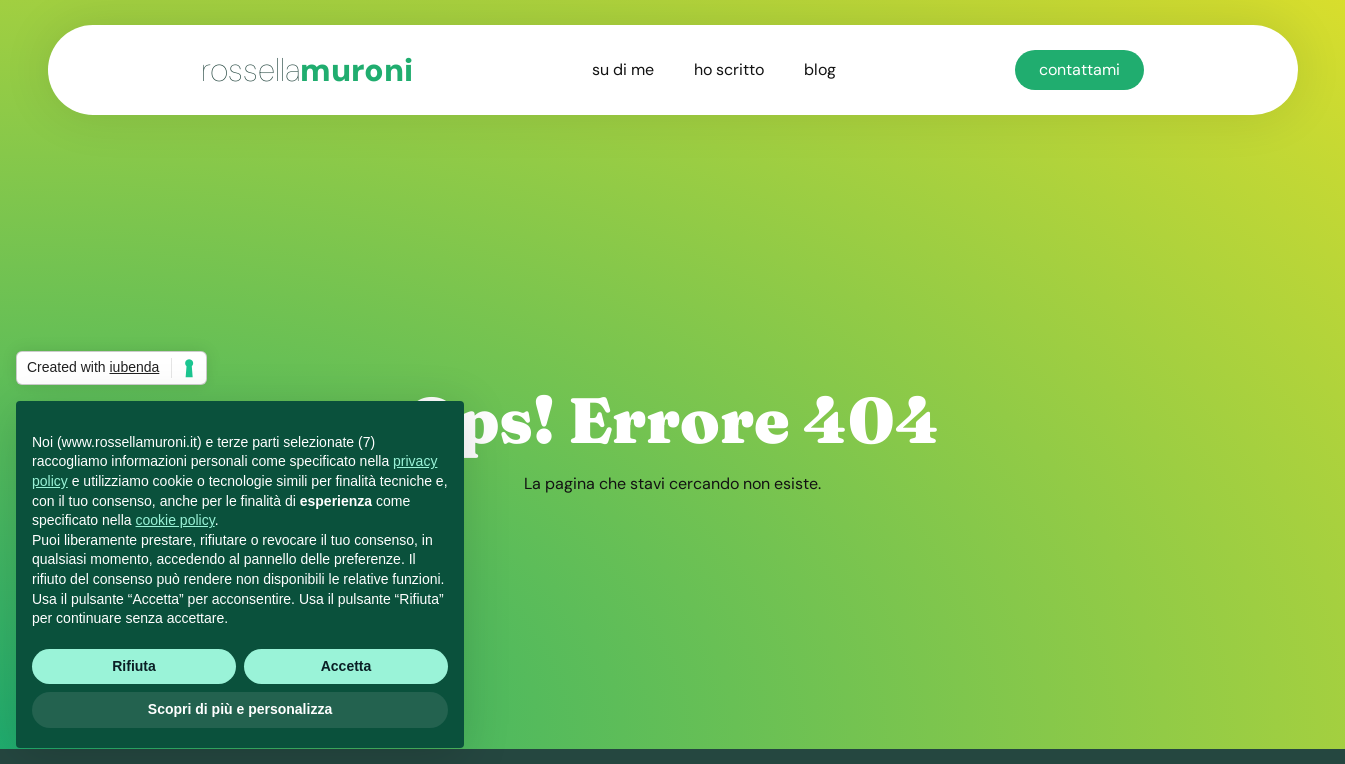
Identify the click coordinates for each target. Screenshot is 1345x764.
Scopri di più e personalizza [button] (240, 709)
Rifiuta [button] (134, 666)
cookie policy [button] (175, 520)
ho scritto (729, 69)
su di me (623, 69)
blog (820, 69)
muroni (307, 70)
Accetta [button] (346, 666)
